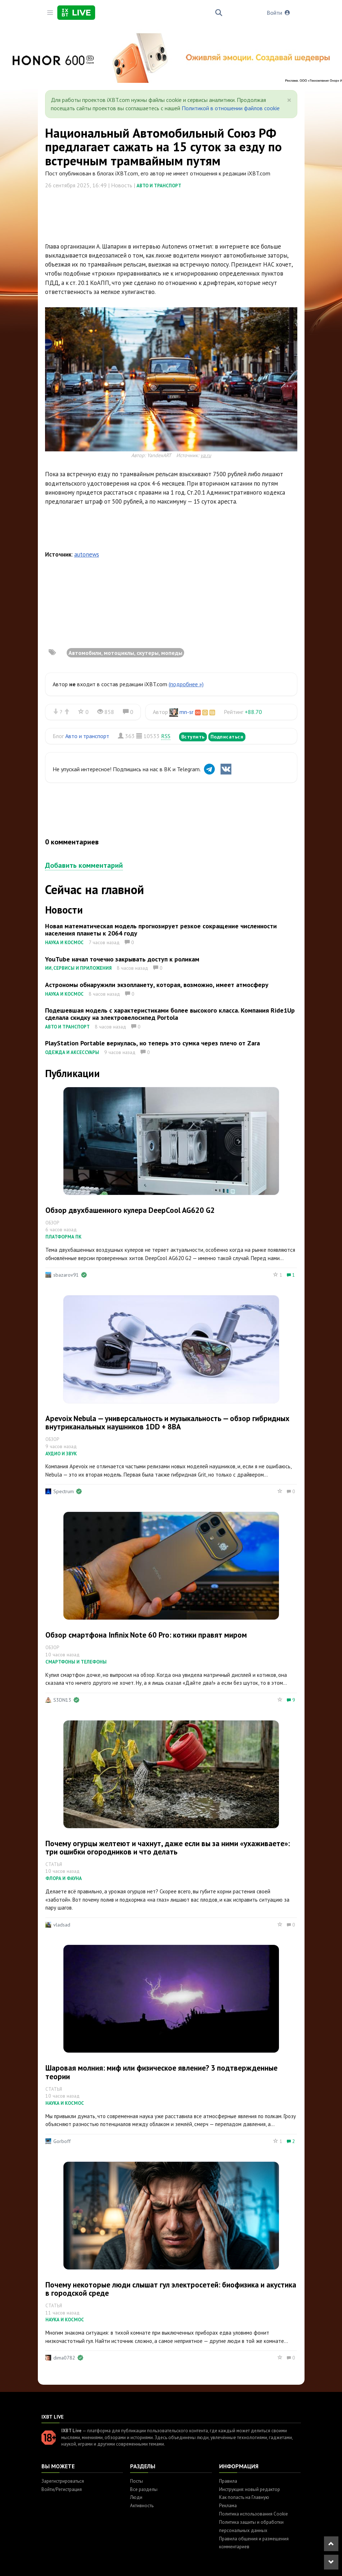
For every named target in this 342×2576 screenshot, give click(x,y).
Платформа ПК (63, 1237)
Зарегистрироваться (62, 2481)
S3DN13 (62, 1700)
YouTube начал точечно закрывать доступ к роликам (122, 959)
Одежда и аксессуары (72, 1052)
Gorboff (62, 2141)
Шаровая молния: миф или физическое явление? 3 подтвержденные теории (161, 2072)
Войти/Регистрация (61, 2489)
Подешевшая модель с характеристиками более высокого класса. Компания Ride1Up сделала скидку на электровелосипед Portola (170, 1014)
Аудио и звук (61, 1454)
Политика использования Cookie (253, 2514)
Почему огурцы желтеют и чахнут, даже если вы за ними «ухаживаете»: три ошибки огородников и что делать (167, 1848)
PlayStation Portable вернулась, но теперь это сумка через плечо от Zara (152, 1043)
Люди (136, 2497)
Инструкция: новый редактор (249, 2489)
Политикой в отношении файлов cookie (231, 108)
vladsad (61, 1924)
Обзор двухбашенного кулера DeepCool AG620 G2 (130, 1210)
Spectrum (63, 1491)
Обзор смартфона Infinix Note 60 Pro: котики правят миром (146, 1635)
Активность (142, 2506)
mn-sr (186, 711)
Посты (136, 2481)
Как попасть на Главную (244, 2497)
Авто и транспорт (159, 186)
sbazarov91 (66, 1275)
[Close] (289, 100)
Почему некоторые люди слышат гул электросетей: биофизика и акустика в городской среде (170, 2289)
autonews (86, 554)
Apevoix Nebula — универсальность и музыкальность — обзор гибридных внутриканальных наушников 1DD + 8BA (167, 1423)
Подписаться (227, 736)
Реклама (228, 2506)
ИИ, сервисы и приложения (78, 968)
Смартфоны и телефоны (76, 1662)
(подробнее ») (186, 684)
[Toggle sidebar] (50, 12)
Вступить (193, 736)
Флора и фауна (63, 1878)
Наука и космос (64, 942)
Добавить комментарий (84, 865)
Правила (228, 2481)
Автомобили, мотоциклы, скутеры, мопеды (125, 652)
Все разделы (143, 2489)
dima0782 (64, 2357)
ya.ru (205, 455)
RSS (165, 736)
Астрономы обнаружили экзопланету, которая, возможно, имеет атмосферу (156, 985)
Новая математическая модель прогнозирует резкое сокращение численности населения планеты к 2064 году (161, 929)
